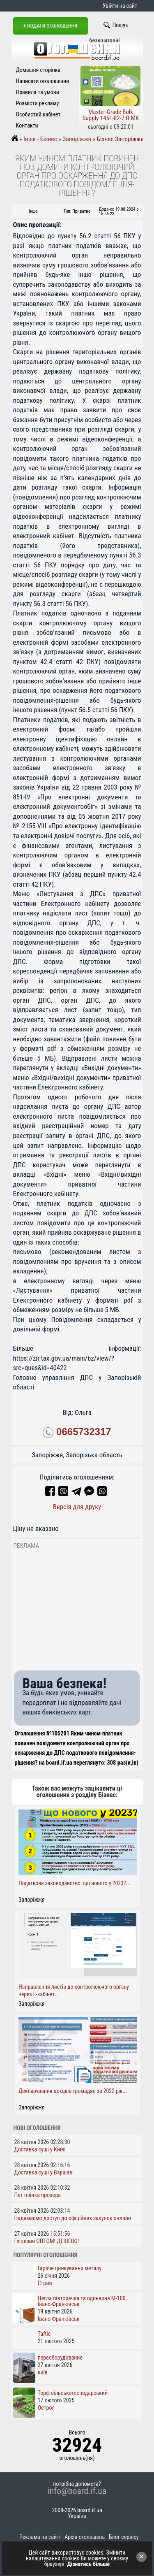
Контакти (27, 125)
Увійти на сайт (120, 5)
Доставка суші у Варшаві (44, 2172)
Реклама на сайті (39, 2537)
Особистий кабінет (38, 114)
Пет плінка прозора (37, 2195)
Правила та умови (37, 92)
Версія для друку (77, 1507)
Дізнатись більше (88, 2564)
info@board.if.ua (77, 2491)
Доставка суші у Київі (40, 2149)
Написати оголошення (42, 81)
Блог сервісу (124, 2537)
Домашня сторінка (38, 70)
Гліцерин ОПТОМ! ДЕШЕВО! (46, 2241)
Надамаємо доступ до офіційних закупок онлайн (72, 2218)
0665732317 (83, 1431)
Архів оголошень (84, 2537)
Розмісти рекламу (37, 103)
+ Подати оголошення (50, 26)
